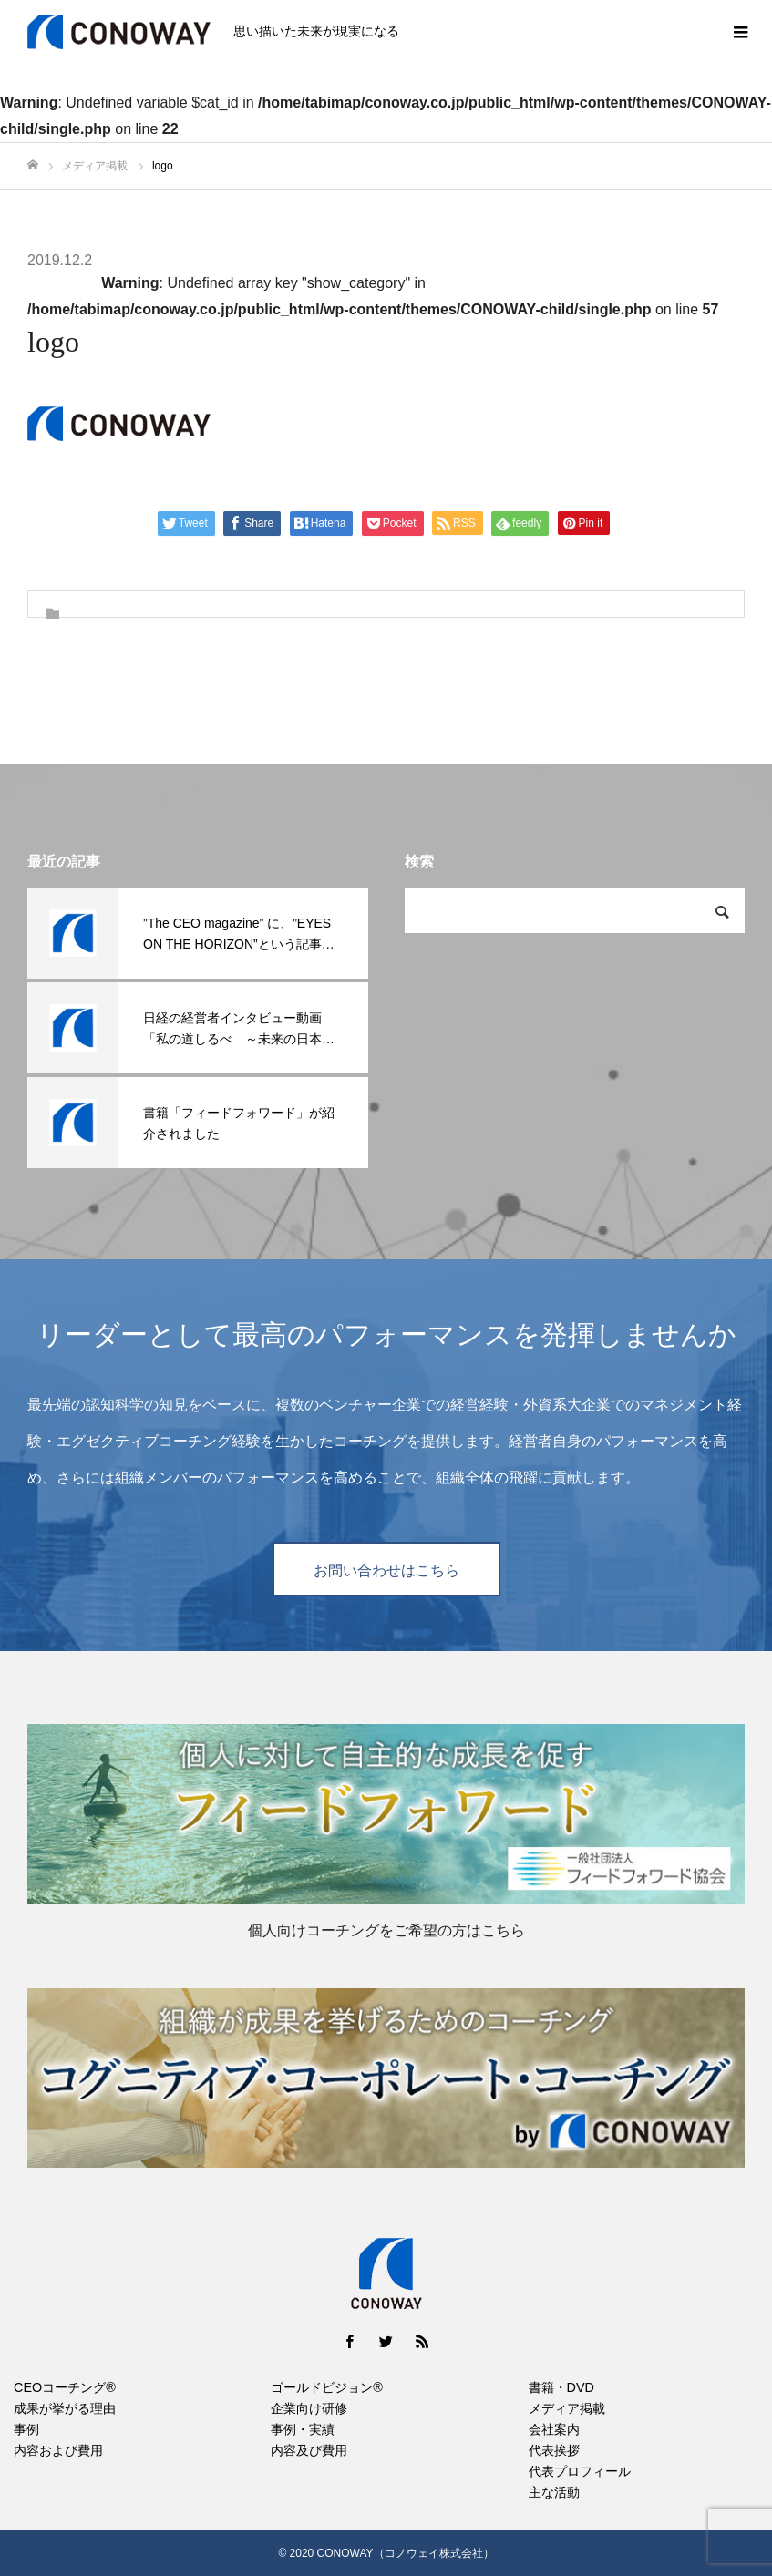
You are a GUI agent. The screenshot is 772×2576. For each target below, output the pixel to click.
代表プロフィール (580, 2471)
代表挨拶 (554, 2450)
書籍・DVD (561, 2387)
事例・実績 (303, 2429)
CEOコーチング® (65, 2387)
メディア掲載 (567, 2408)
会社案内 (554, 2429)
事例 (26, 2429)
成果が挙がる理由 (65, 2408)
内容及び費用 (309, 2450)
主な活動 (554, 2492)
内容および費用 (58, 2450)
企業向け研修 (309, 2408)
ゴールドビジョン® (327, 2387)
